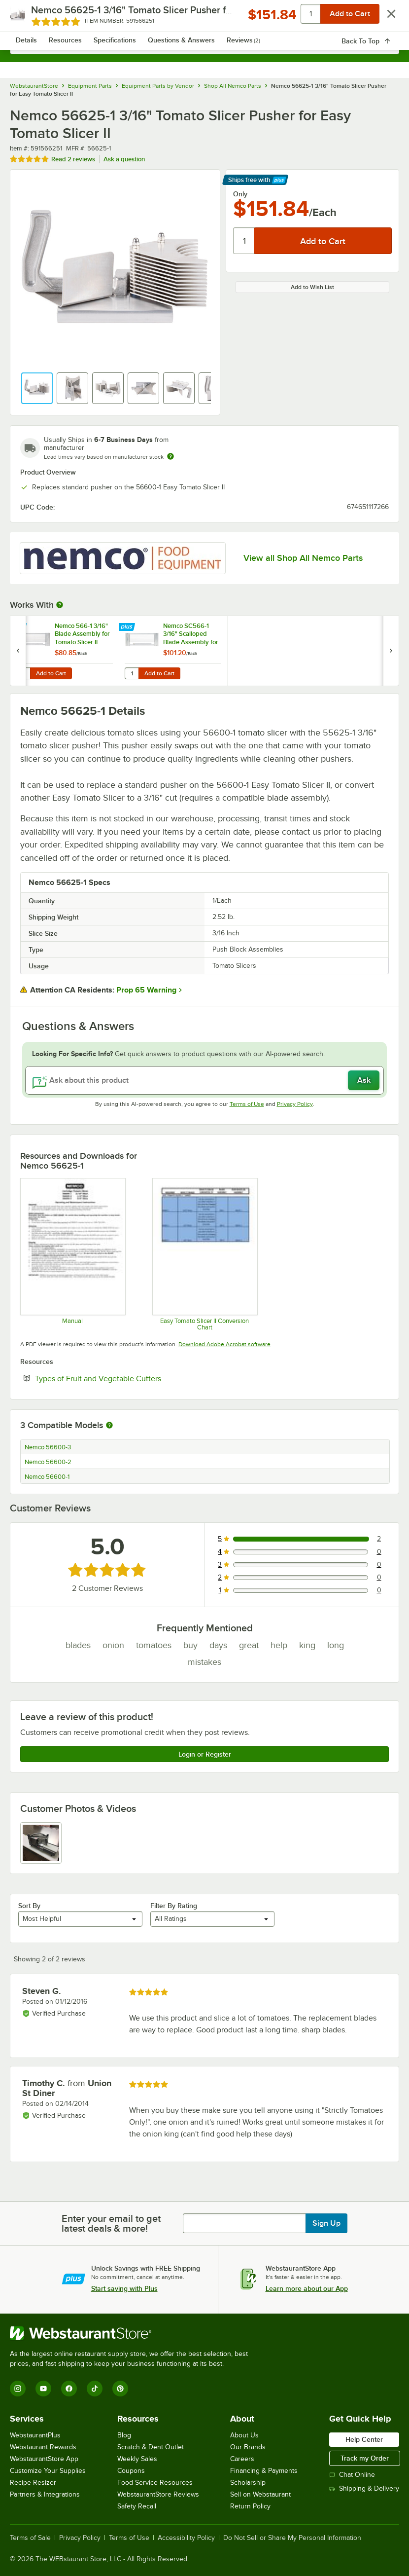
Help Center (364, 2439)
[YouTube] (43, 2388)
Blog (124, 2435)
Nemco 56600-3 (48, 1447)
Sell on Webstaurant (260, 2494)
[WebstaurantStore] (133, 2333)
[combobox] (204, 44)
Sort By (29, 1905)
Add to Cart (51, 673)
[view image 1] (41, 1843)
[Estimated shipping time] (170, 456)
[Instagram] (18, 2388)
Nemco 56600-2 (48, 1462)
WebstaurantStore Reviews (158, 2494)
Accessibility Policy (186, 2538)
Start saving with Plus (124, 2288)
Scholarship (248, 2482)
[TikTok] (94, 2388)
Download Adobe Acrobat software (224, 1344)
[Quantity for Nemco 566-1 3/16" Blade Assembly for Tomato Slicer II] (23, 673)
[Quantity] (244, 240)
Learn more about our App (307, 2288)
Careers (242, 2459)
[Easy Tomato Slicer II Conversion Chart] (204, 1254)
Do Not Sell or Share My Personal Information (292, 2538)
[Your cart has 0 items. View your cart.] (384, 17)
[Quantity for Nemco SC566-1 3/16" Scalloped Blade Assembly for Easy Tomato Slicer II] (131, 673)
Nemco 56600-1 (47, 1476)
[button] (37, 388)
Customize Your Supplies (48, 2470)
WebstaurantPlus (35, 2435)
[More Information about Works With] (60, 604)
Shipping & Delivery (364, 2488)
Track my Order (365, 2458)
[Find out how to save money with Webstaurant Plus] (19, 627)
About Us (244, 2435)
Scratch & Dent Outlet (150, 2447)
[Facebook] (69, 2388)
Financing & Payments (264, 2470)
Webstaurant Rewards (43, 2447)
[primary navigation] (31, 17)
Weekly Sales (137, 2459)
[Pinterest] (120, 2388)
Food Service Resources (155, 2482)
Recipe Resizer (33, 2482)
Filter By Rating (173, 1905)
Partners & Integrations (45, 2494)
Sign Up (326, 2223)
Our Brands (248, 2447)
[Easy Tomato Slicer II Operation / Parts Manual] (72, 1254)
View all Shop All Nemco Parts (303, 558)
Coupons (131, 2470)
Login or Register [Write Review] (204, 1754)
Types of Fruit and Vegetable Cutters (128, 1378)
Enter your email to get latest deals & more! (111, 2223)
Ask (364, 1080)
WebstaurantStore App (44, 2459)
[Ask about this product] (204, 1080)
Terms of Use (247, 1104)
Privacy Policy (295, 1104)
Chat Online (352, 2474)
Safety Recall (136, 2506)
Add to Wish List (312, 287)
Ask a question (124, 159)
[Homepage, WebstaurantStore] (204, 17)
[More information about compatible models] (109, 1426)
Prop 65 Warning (146, 990)
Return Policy (250, 2506)
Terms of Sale (30, 2538)
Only (240, 194)
